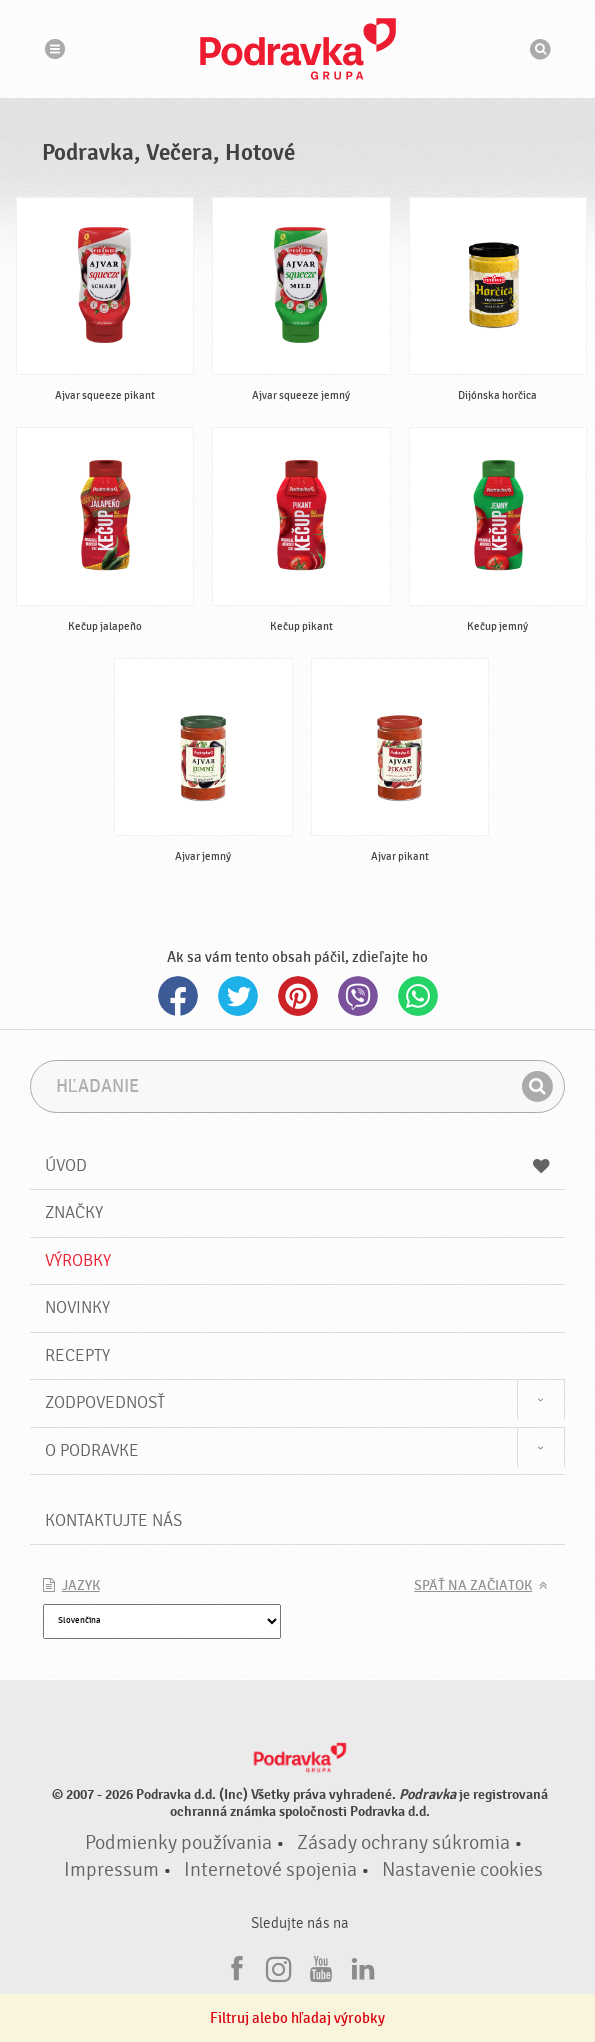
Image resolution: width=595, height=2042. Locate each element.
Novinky (77, 1307)
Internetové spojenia (270, 1870)
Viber (358, 996)
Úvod (298, 1165)
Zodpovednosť (105, 1402)
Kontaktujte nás (113, 1520)
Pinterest (298, 996)
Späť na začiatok (473, 1586)
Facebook (178, 996)
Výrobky (78, 1260)
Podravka (298, 49)
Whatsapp (418, 996)
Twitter (238, 996)
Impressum (111, 1870)
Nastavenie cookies (462, 1870)
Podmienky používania (178, 1843)
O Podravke (92, 1450)
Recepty (77, 1355)
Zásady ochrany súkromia (403, 1843)
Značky (74, 1212)
